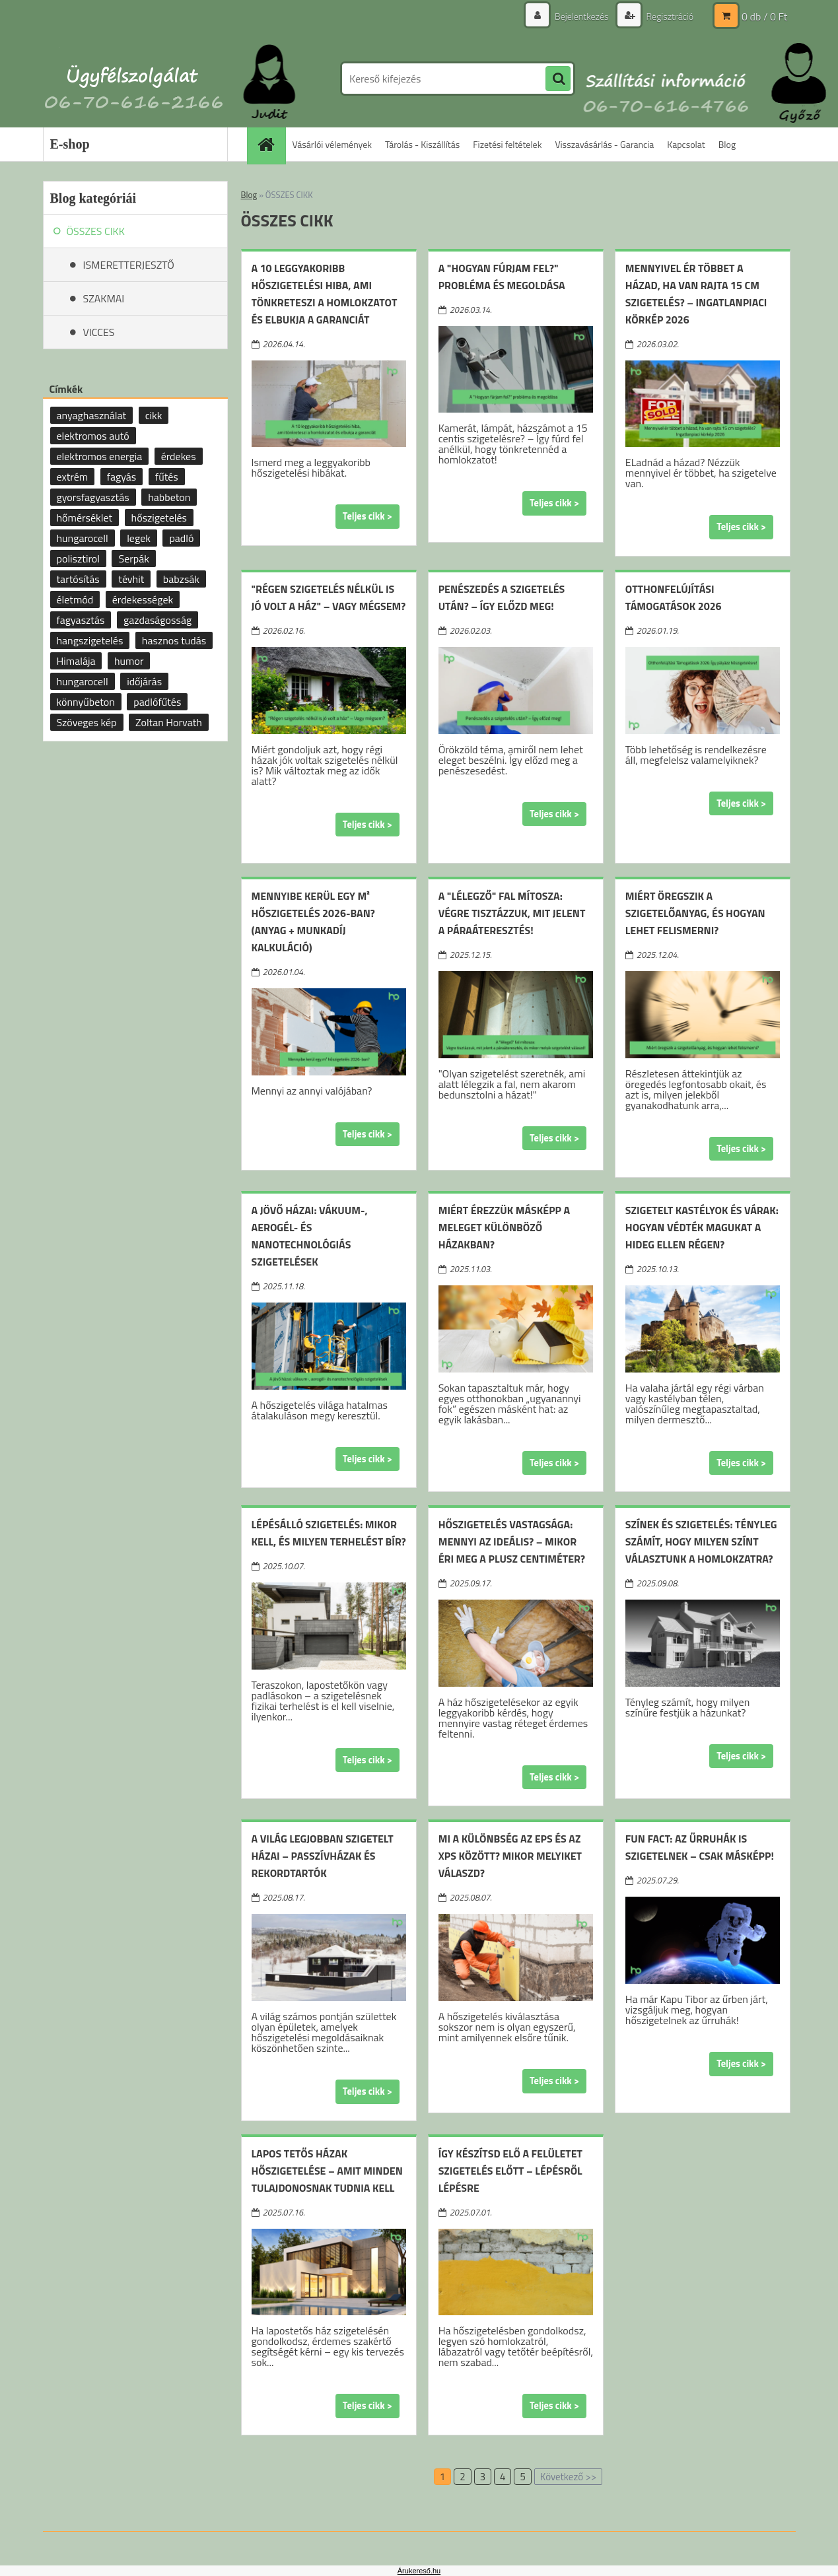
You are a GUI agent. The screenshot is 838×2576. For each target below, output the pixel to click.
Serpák (133, 558)
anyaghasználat (92, 415)
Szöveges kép (87, 722)
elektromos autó (93, 436)
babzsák (181, 579)
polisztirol (78, 558)
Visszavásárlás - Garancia (604, 144)
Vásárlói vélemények (332, 144)
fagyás (122, 477)
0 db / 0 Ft (764, 16)
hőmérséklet (85, 517)
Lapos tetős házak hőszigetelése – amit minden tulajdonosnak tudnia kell (327, 2171)
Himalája (76, 661)
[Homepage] (271, 144)
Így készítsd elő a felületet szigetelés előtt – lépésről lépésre (510, 2171)
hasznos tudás (174, 640)
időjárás (144, 681)
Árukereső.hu (419, 2571)
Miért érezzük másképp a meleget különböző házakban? (504, 1227)
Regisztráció (669, 16)
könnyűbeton (86, 702)
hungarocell (82, 538)
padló (181, 538)
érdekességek (142, 599)
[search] (558, 79)
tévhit (131, 579)
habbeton (169, 497)
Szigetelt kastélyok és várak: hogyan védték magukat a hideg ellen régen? (702, 1227)
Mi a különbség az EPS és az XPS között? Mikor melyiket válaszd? (510, 1856)
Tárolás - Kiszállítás (422, 144)
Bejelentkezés (582, 16)
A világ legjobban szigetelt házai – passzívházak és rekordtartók (323, 1856)
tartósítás (78, 579)
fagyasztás (81, 620)
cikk (153, 415)
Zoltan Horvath (168, 722)
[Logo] (134, 79)
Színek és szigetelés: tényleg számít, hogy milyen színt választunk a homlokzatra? (701, 1541)
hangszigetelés (90, 640)
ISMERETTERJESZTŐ (128, 265)
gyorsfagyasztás (93, 497)
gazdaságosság (157, 620)
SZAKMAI (104, 298)
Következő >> (568, 2476)
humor (128, 661)
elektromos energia (100, 456)
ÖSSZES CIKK (96, 231)
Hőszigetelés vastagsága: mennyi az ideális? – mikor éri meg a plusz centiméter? (511, 1541)
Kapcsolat (686, 144)
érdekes (178, 456)
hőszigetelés (159, 517)
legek (139, 538)
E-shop (70, 144)
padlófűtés (157, 702)
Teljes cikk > (367, 516)
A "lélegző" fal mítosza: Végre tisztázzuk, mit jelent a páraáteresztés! (512, 913)
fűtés (166, 477)
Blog (727, 144)
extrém (72, 477)
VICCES (99, 332)
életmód (75, 599)
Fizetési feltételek (507, 144)
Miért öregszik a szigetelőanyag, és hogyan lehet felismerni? (695, 913)
